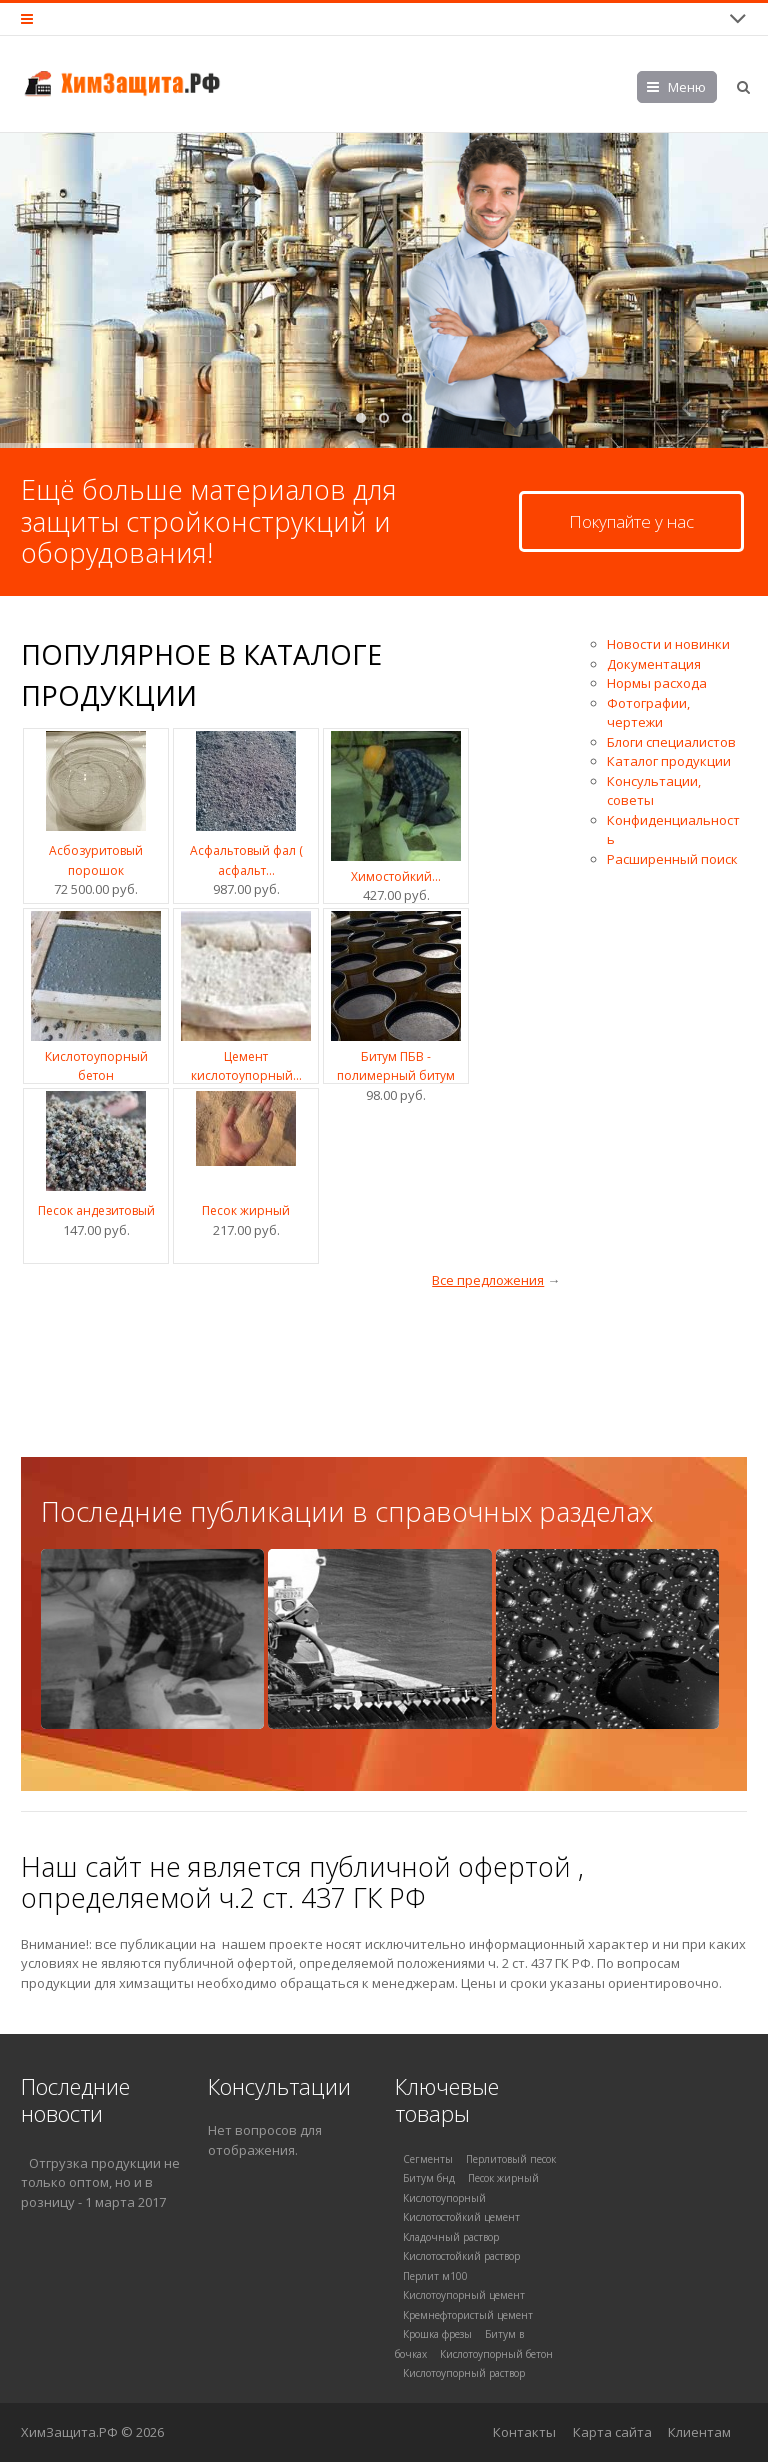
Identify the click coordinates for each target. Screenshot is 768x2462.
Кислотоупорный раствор (464, 2373)
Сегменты (428, 2159)
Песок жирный (246, 1210)
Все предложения (488, 1280)
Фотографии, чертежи (648, 713)
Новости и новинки (668, 644)
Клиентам (699, 2432)
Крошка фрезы (437, 2334)
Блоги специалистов (671, 742)
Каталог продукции (669, 761)
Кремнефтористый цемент (468, 2315)
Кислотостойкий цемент (461, 2217)
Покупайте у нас (631, 521)
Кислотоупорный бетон (496, 2354)
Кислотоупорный (444, 2198)
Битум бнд (429, 2178)
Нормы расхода (657, 683)
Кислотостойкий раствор (461, 2256)
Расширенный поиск (672, 859)
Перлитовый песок (511, 2159)
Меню (687, 87)
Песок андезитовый (96, 1210)
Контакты (524, 2432)
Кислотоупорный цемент (464, 2295)
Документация (654, 664)
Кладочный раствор (451, 2237)
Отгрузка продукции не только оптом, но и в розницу (100, 2182)
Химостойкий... (396, 876)
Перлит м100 (435, 2276)
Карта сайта (612, 2432)
